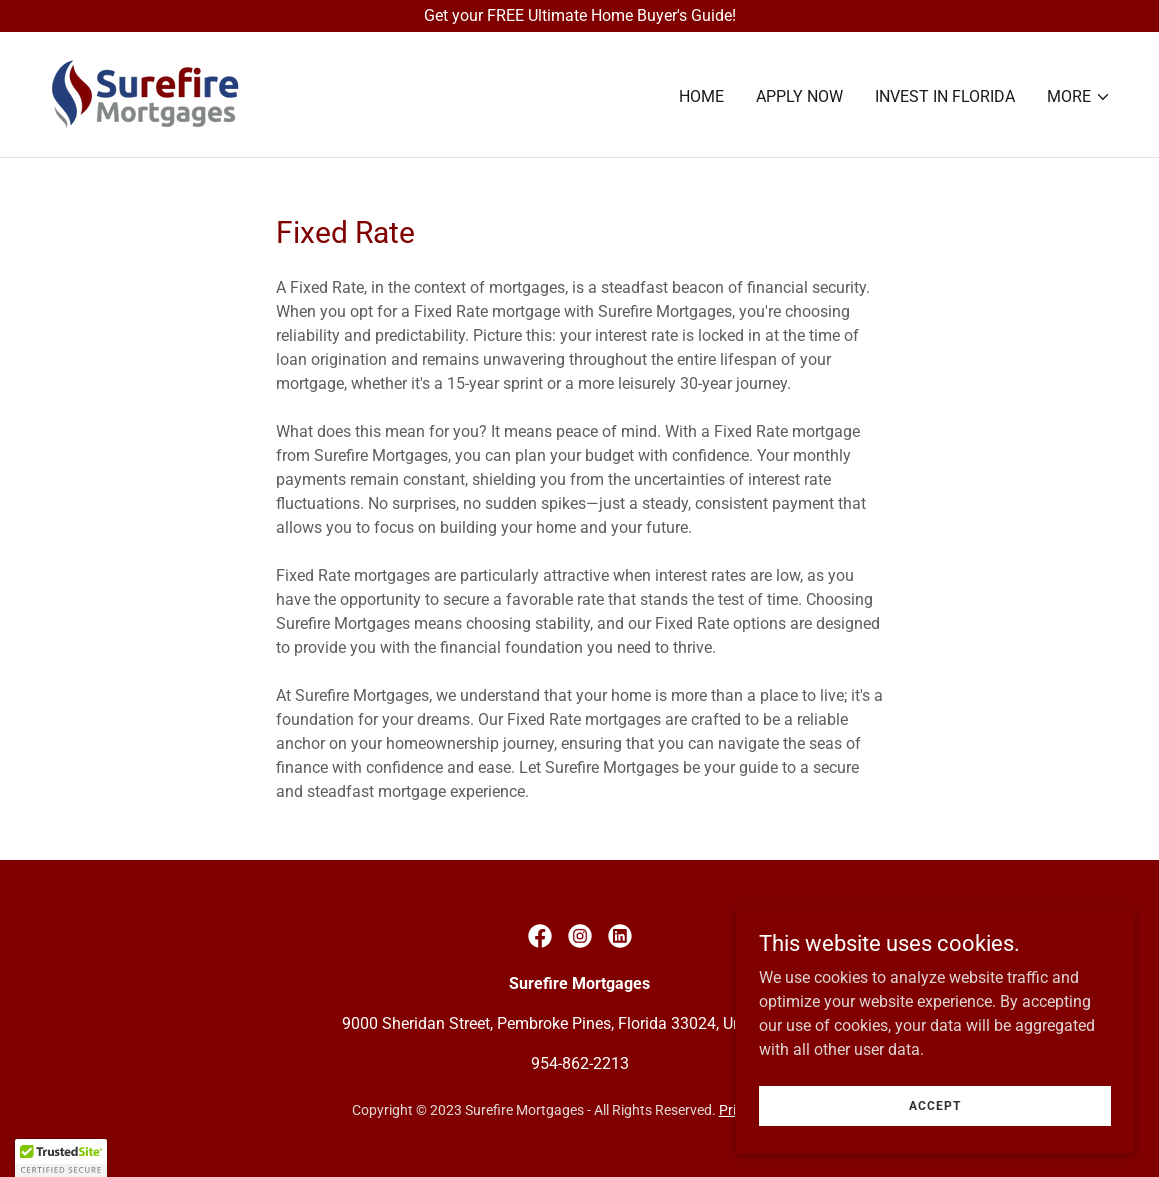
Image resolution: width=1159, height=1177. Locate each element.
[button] (1079, 97)
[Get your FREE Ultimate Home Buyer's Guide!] (579, 16)
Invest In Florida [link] (945, 96)
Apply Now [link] (799, 96)
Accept (935, 1105)
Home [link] (701, 96)
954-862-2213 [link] (580, 1063)
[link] (144, 93)
